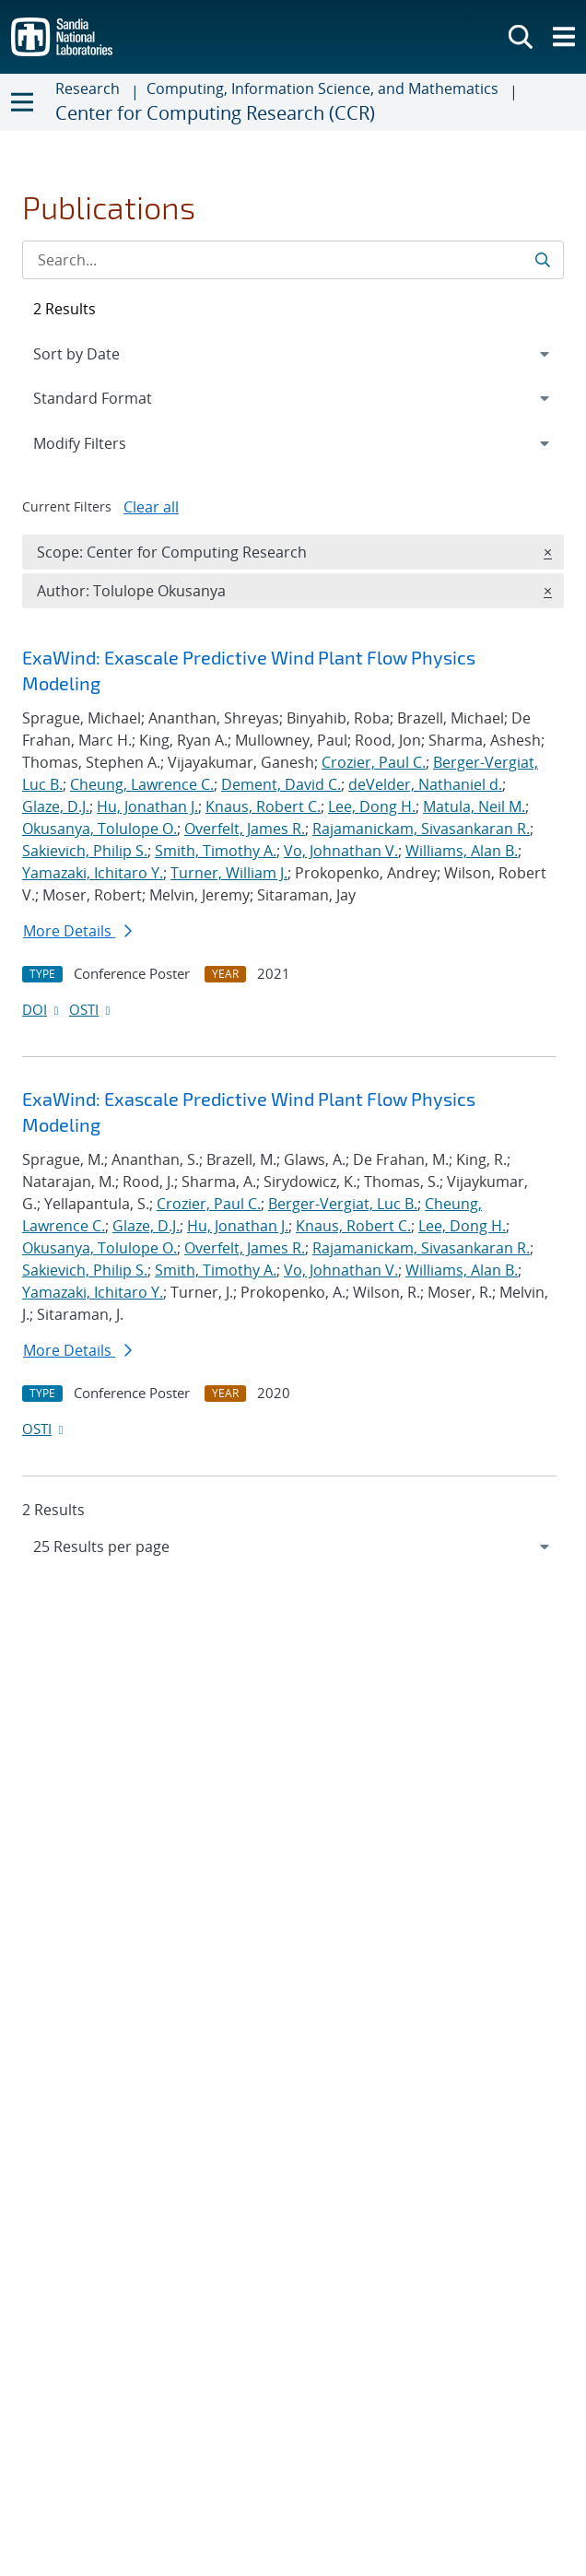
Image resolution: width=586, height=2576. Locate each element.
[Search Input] (293, 260)
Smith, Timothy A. (215, 851)
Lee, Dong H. (372, 806)
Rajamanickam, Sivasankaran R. (421, 828)
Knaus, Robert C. (263, 806)
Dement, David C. (281, 784)
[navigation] (293, 1546)
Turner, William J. (228, 873)
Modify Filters (104, 442)
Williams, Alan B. (461, 851)
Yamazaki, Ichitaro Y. (92, 873)
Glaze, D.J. (55, 806)
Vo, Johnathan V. (341, 851)
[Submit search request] (544, 260)
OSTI (91, 1009)
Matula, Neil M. (474, 806)
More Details (77, 931)
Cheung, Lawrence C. (142, 784)
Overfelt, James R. (244, 828)
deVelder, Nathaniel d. (425, 784)
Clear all (151, 507)
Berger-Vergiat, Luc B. (342, 1204)
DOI (42, 1009)
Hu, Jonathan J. (147, 806)
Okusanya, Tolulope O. (99, 828)
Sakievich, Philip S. (84, 851)
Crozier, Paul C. (374, 762)
